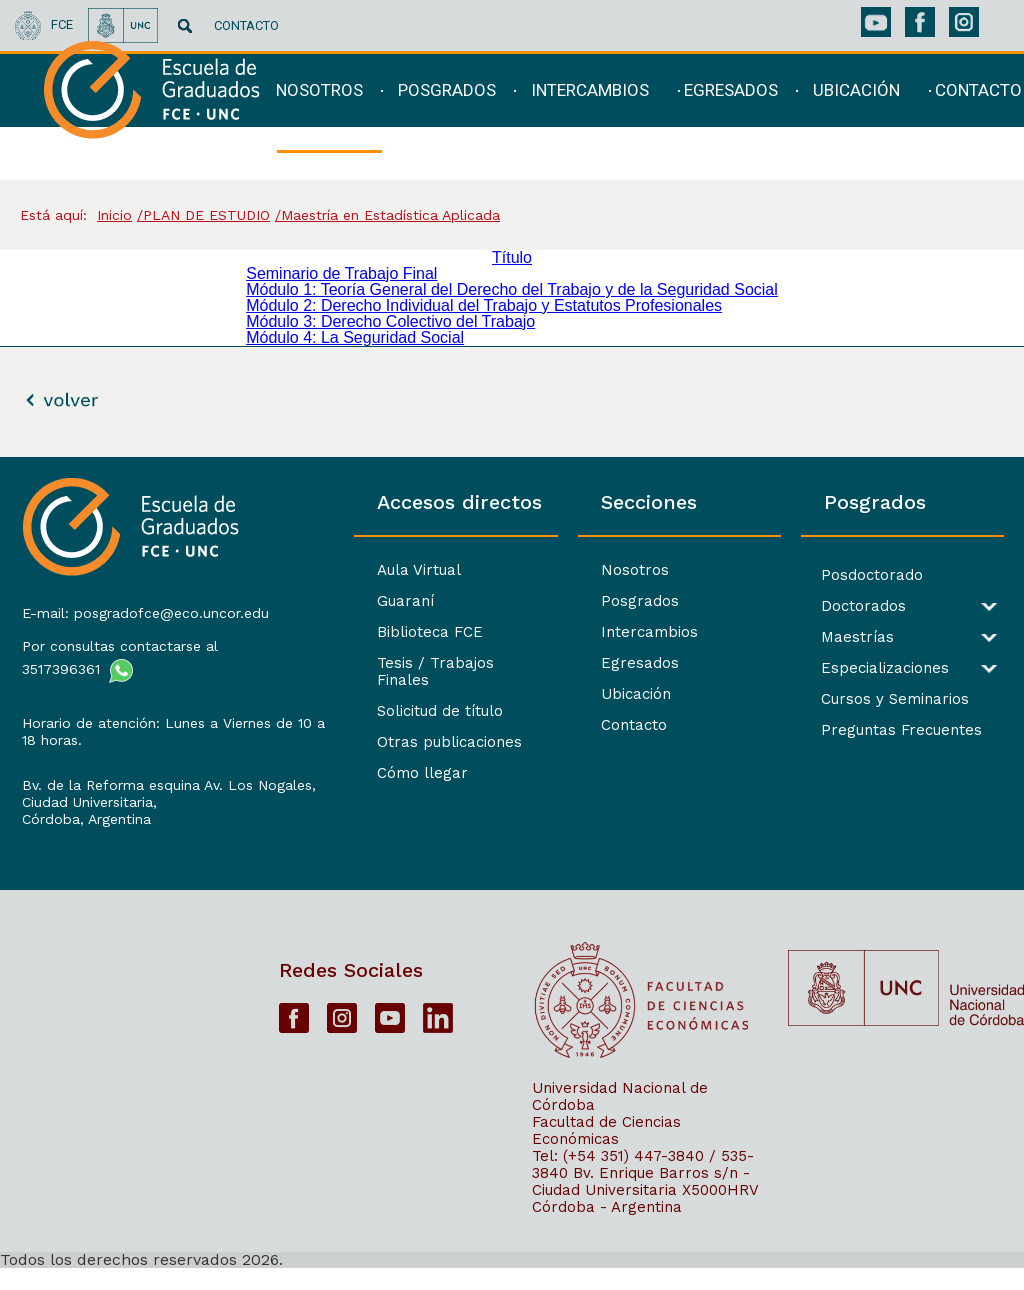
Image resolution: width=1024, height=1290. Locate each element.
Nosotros (579, 570)
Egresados (584, 663)
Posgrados (584, 601)
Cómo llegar (339, 756)
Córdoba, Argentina (84, 832)
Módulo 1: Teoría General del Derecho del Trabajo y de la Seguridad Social (512, 289)
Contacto (578, 725)
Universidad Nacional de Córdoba (620, 1117)
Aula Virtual (336, 570)
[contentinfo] (512, 873)
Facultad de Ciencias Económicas (606, 1151)
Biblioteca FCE (347, 632)
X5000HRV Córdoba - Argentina (645, 1219)
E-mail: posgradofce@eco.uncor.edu (117, 617)
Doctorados (835, 606)
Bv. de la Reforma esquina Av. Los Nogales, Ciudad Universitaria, (135, 806)
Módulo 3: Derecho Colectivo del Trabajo (390, 321)
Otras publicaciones (366, 725)
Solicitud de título (357, 694)
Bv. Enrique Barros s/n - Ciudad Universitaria (641, 1202)
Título (512, 257)
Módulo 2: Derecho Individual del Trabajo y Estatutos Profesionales (484, 305)
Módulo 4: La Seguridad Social (355, 337)
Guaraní (322, 601)
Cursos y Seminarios (867, 699)
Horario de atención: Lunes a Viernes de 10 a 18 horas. (118, 744)
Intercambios (593, 632)
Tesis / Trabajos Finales (381, 663)
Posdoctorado (844, 575)
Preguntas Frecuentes (873, 730)
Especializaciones (857, 668)
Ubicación (580, 694)
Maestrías (829, 637)
